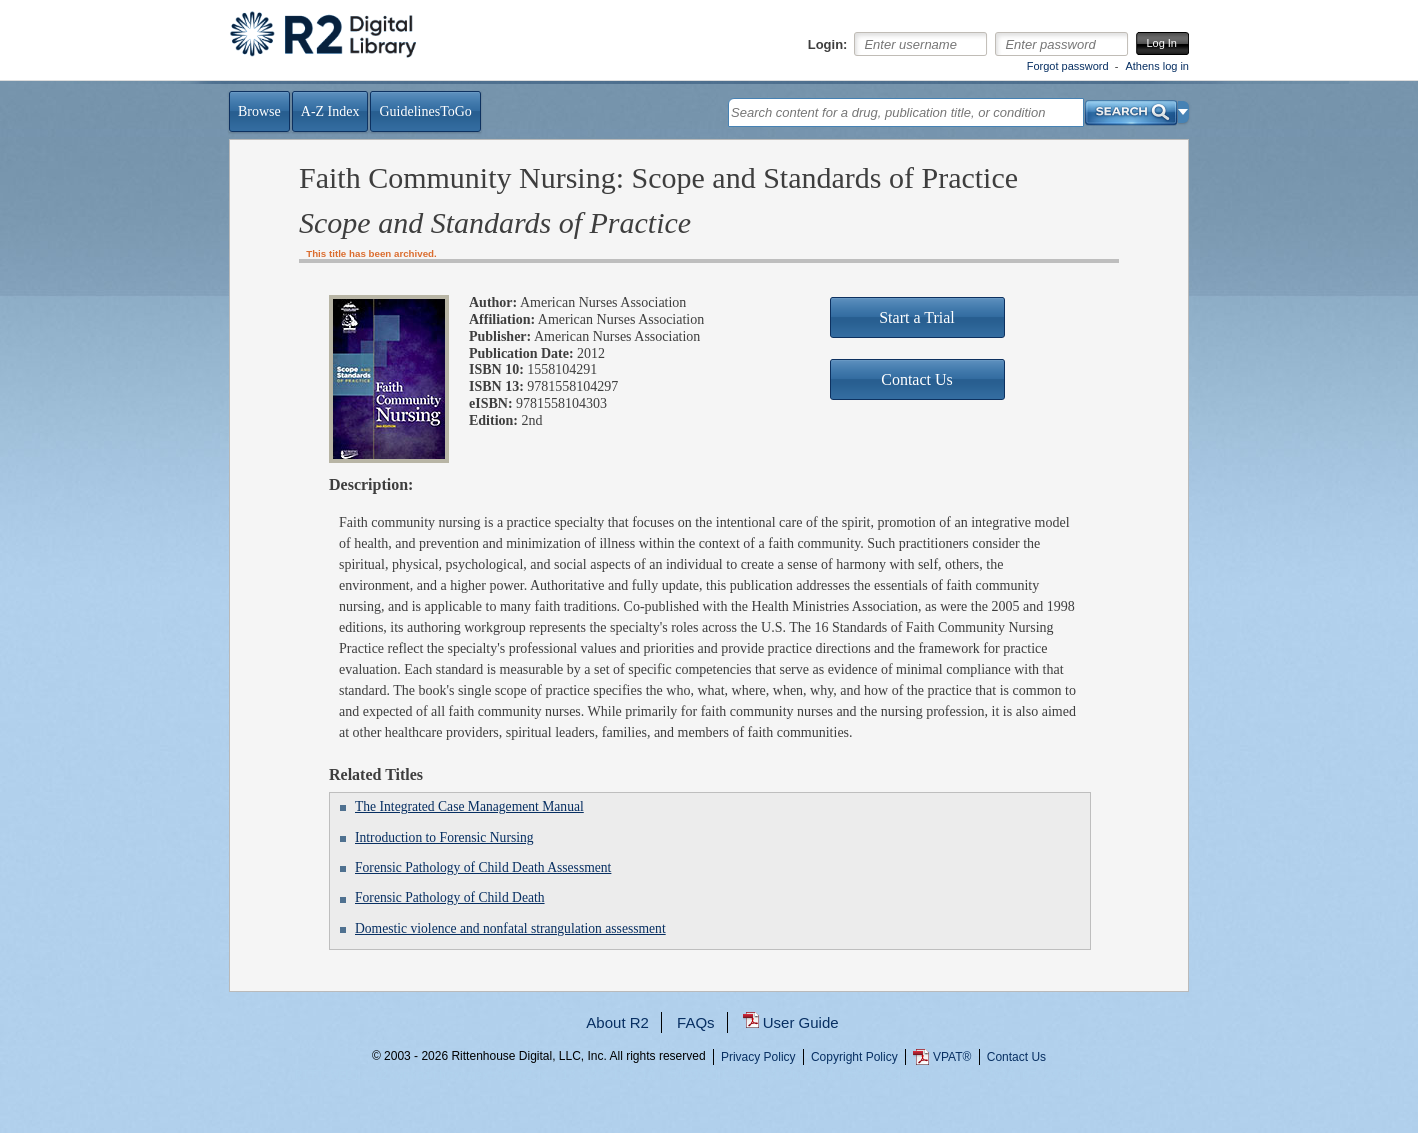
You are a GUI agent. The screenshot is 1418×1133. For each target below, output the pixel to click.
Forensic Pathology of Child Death (450, 897)
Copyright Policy (854, 1057)
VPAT (952, 1057)
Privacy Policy (758, 1057)
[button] (1183, 112)
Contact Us (1016, 1057)
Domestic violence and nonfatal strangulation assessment (510, 928)
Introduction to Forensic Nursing (444, 837)
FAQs (696, 1022)
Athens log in (1157, 66)
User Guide (801, 1022)
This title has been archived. (371, 253)
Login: (828, 45)
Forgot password (1068, 66)
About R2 (617, 1022)
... (709, 1128)
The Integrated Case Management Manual (469, 806)
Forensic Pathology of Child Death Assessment (483, 867)
